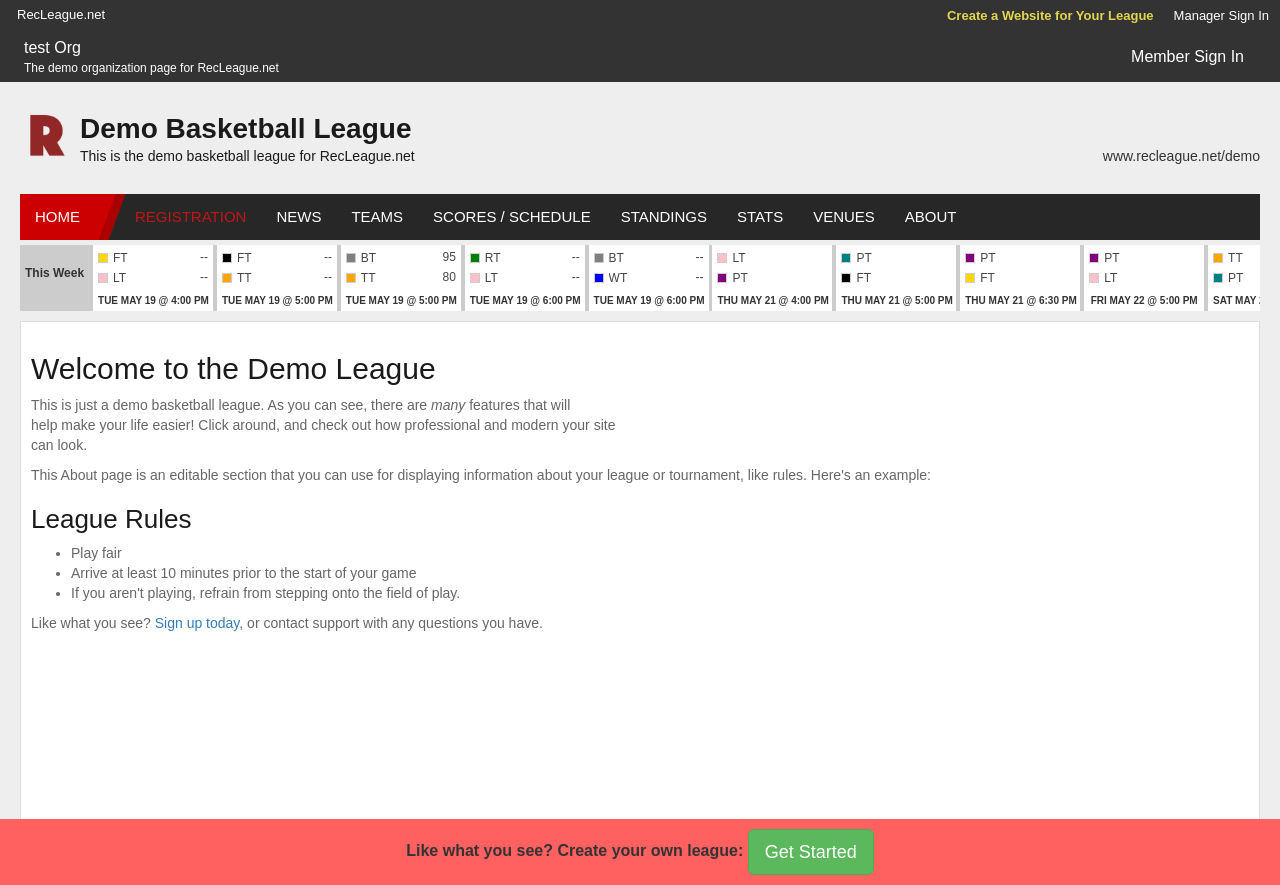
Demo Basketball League (245, 128)
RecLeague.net (61, 14)
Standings (664, 216)
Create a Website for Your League (1050, 15)
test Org (52, 47)
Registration (190, 216)
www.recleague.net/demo (1181, 156)
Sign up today (197, 623)
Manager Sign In (1221, 15)
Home (57, 216)
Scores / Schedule (512, 216)
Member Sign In (1187, 56)
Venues (844, 216)
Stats (760, 216)
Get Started (811, 852)
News (298, 216)
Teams (377, 216)
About (931, 216)
